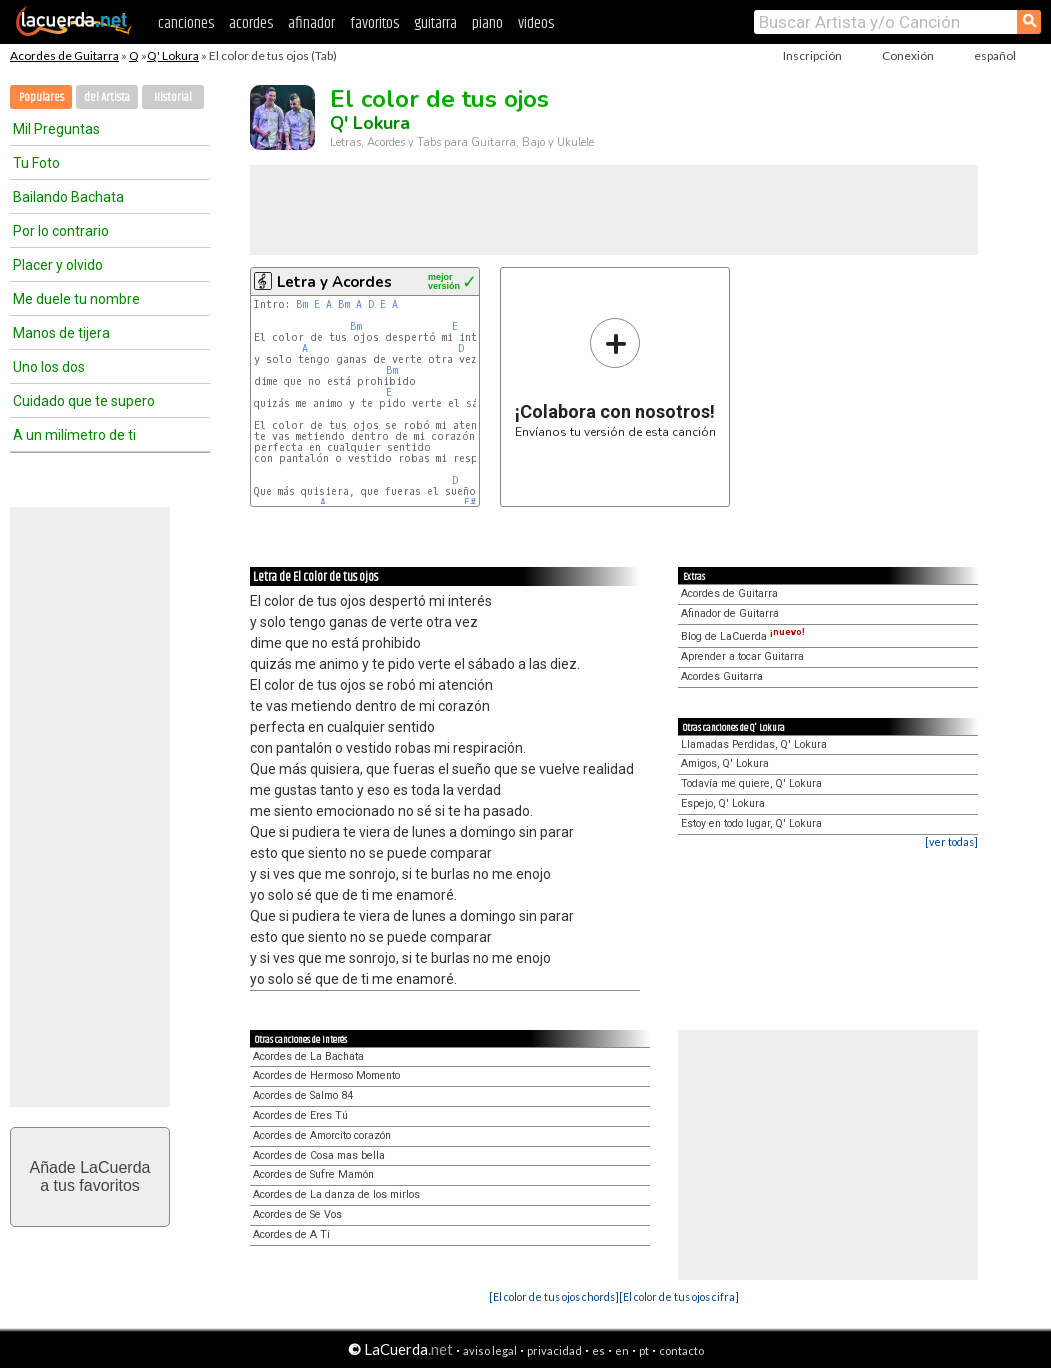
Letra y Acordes (334, 282)
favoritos (374, 23)
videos (536, 23)
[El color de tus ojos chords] (554, 1296)
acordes (251, 23)
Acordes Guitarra (722, 676)
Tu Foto (36, 163)
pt (644, 1350)
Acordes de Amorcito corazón (322, 1135)
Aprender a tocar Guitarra (742, 656)
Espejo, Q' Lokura (723, 803)
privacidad (554, 1350)
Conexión (908, 55)
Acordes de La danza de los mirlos (336, 1194)
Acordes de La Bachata (308, 1056)
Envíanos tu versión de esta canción (615, 377)
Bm (302, 304)
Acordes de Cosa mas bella (319, 1155)
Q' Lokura (173, 55)
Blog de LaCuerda (743, 636)
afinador (311, 23)
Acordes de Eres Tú (300, 1115)
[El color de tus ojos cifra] (679, 1296)
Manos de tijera (61, 333)
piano (487, 23)
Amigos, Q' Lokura (725, 763)
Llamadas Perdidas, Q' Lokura (754, 744)
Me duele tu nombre (76, 299)
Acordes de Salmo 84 (303, 1095)
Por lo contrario (61, 231)
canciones (186, 23)
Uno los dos (49, 367)
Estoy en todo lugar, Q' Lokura (751, 823)
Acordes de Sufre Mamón (313, 1174)
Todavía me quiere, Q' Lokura (751, 783)
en (622, 1350)
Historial (173, 97)
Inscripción (812, 55)
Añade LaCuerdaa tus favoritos (90, 1176)
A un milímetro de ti (74, 435)
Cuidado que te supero (84, 401)
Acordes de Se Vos (297, 1214)
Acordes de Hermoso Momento (326, 1075)
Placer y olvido (58, 265)
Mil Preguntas (56, 129)
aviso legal (490, 1350)
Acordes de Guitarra (64, 55)
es (598, 1350)
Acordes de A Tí (291, 1234)
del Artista (107, 97)
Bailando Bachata (68, 197)
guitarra (435, 23)
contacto (681, 1350)
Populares (41, 97)
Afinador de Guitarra (730, 613)
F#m (472, 502)
